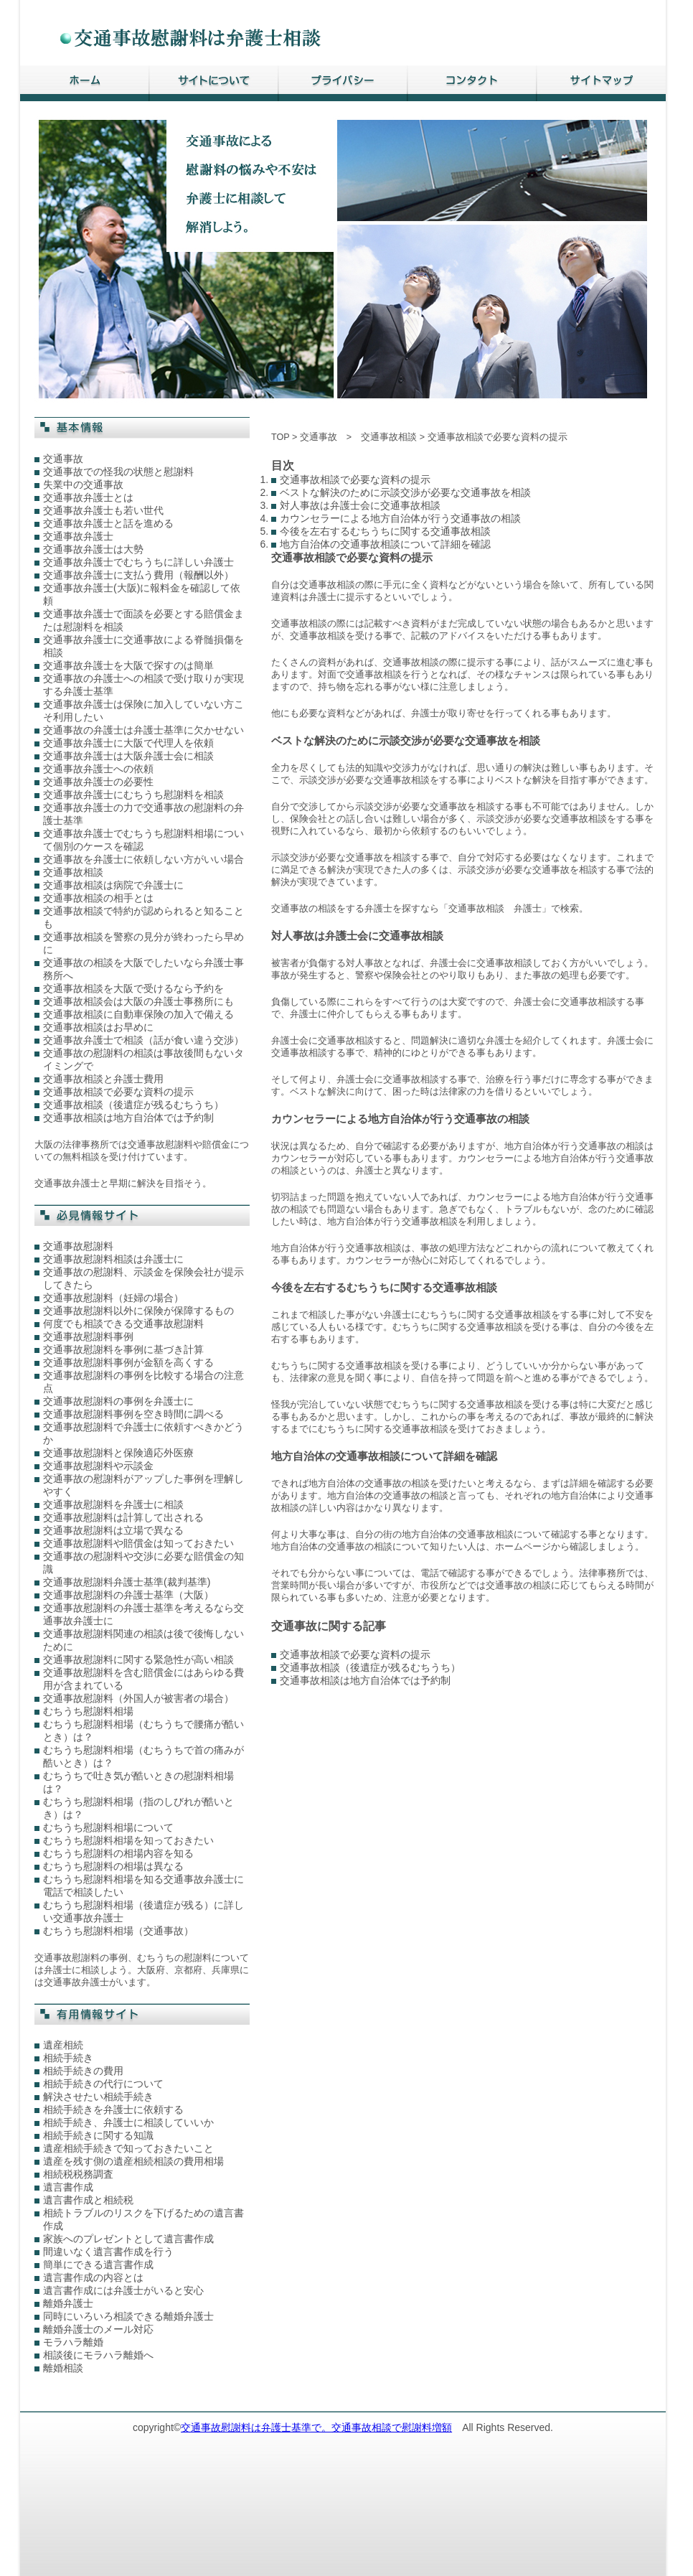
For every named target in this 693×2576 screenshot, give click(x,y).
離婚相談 (63, 2368)
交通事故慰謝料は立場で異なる (113, 1530)
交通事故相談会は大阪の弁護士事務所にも (138, 1001)
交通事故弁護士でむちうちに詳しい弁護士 (138, 562)
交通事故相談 (73, 872)
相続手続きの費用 (83, 2070)
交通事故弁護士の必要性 (98, 781)
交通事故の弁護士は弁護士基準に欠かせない (143, 730)
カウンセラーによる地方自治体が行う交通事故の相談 (400, 518)
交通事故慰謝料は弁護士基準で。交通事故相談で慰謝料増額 (316, 2427)
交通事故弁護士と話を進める (108, 523)
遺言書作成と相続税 (88, 2200)
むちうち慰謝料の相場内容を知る (118, 1853)
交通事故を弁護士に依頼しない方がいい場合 (143, 859)
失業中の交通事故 (83, 484)
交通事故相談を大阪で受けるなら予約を (133, 988)
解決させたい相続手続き (98, 2096)
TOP (280, 437)
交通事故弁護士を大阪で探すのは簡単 (128, 665)
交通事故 (63, 458)
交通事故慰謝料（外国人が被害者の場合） (138, 1698)
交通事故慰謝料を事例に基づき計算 (123, 1349)
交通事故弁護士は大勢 (93, 549)
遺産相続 (63, 2045)
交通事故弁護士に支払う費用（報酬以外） (138, 575)
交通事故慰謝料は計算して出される (123, 1517)
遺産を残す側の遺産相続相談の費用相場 (133, 2161)
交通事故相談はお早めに (98, 1027)
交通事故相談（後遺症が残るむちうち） (133, 1104)
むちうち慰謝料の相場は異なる (113, 1866)
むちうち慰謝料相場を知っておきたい (128, 1840)
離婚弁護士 (68, 2303)
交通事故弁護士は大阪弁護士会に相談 (128, 756)
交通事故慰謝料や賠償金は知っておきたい (138, 1543)
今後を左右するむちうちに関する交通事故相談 (385, 531)
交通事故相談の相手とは (98, 898)
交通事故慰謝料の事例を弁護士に (118, 1401)
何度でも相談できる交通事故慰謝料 (123, 1323)
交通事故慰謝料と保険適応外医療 (118, 1452)
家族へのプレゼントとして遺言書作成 (128, 2238)
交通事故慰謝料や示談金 (98, 1465)
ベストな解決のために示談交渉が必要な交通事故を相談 (405, 492)
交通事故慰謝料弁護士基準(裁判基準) (126, 1582)
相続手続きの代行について (103, 2083)
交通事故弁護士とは (88, 497)
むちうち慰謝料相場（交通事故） (118, 1930)
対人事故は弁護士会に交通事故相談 (360, 505)
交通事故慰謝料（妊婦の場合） (113, 1297)
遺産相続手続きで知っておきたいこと (128, 2148)
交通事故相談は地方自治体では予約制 (128, 1117)
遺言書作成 (68, 2187)
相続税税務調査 (78, 2174)
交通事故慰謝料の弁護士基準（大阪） (128, 1595)
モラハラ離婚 (73, 2342)
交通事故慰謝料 (78, 1246)
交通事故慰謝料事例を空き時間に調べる (133, 1414)
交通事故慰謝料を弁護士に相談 (113, 1504)
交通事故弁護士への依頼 (98, 768)
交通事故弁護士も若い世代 (103, 510)
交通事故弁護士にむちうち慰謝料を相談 (133, 794)
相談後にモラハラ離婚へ (98, 2355)
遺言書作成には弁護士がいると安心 (123, 2290)
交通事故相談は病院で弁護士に (113, 885)
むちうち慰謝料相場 (88, 1711)
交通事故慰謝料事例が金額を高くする (128, 1362)
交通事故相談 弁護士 (495, 909)
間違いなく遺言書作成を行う (108, 2251)
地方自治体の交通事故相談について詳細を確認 (385, 544)
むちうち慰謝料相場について (108, 1827)
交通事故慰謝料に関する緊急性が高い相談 (138, 1659)
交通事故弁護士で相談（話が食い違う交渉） (143, 1040)
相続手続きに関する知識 (98, 2135)
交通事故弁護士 (78, 536)
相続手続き (68, 2058)
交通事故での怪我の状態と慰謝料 (118, 471)
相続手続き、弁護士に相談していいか (128, 2122)
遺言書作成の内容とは (93, 2277)
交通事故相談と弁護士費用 (103, 1079)
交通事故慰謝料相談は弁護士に (113, 1259)
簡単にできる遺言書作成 (98, 2264)
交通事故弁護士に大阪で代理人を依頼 (128, 743)
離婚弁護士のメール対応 (98, 2329)
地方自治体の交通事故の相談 (369, 1484)
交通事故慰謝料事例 (88, 1336)
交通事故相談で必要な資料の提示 (118, 1091)
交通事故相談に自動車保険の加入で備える (138, 1014)
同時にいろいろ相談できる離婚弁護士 (128, 2316)
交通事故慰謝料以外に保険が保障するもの (138, 1310)
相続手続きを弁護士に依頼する (113, 2109)
